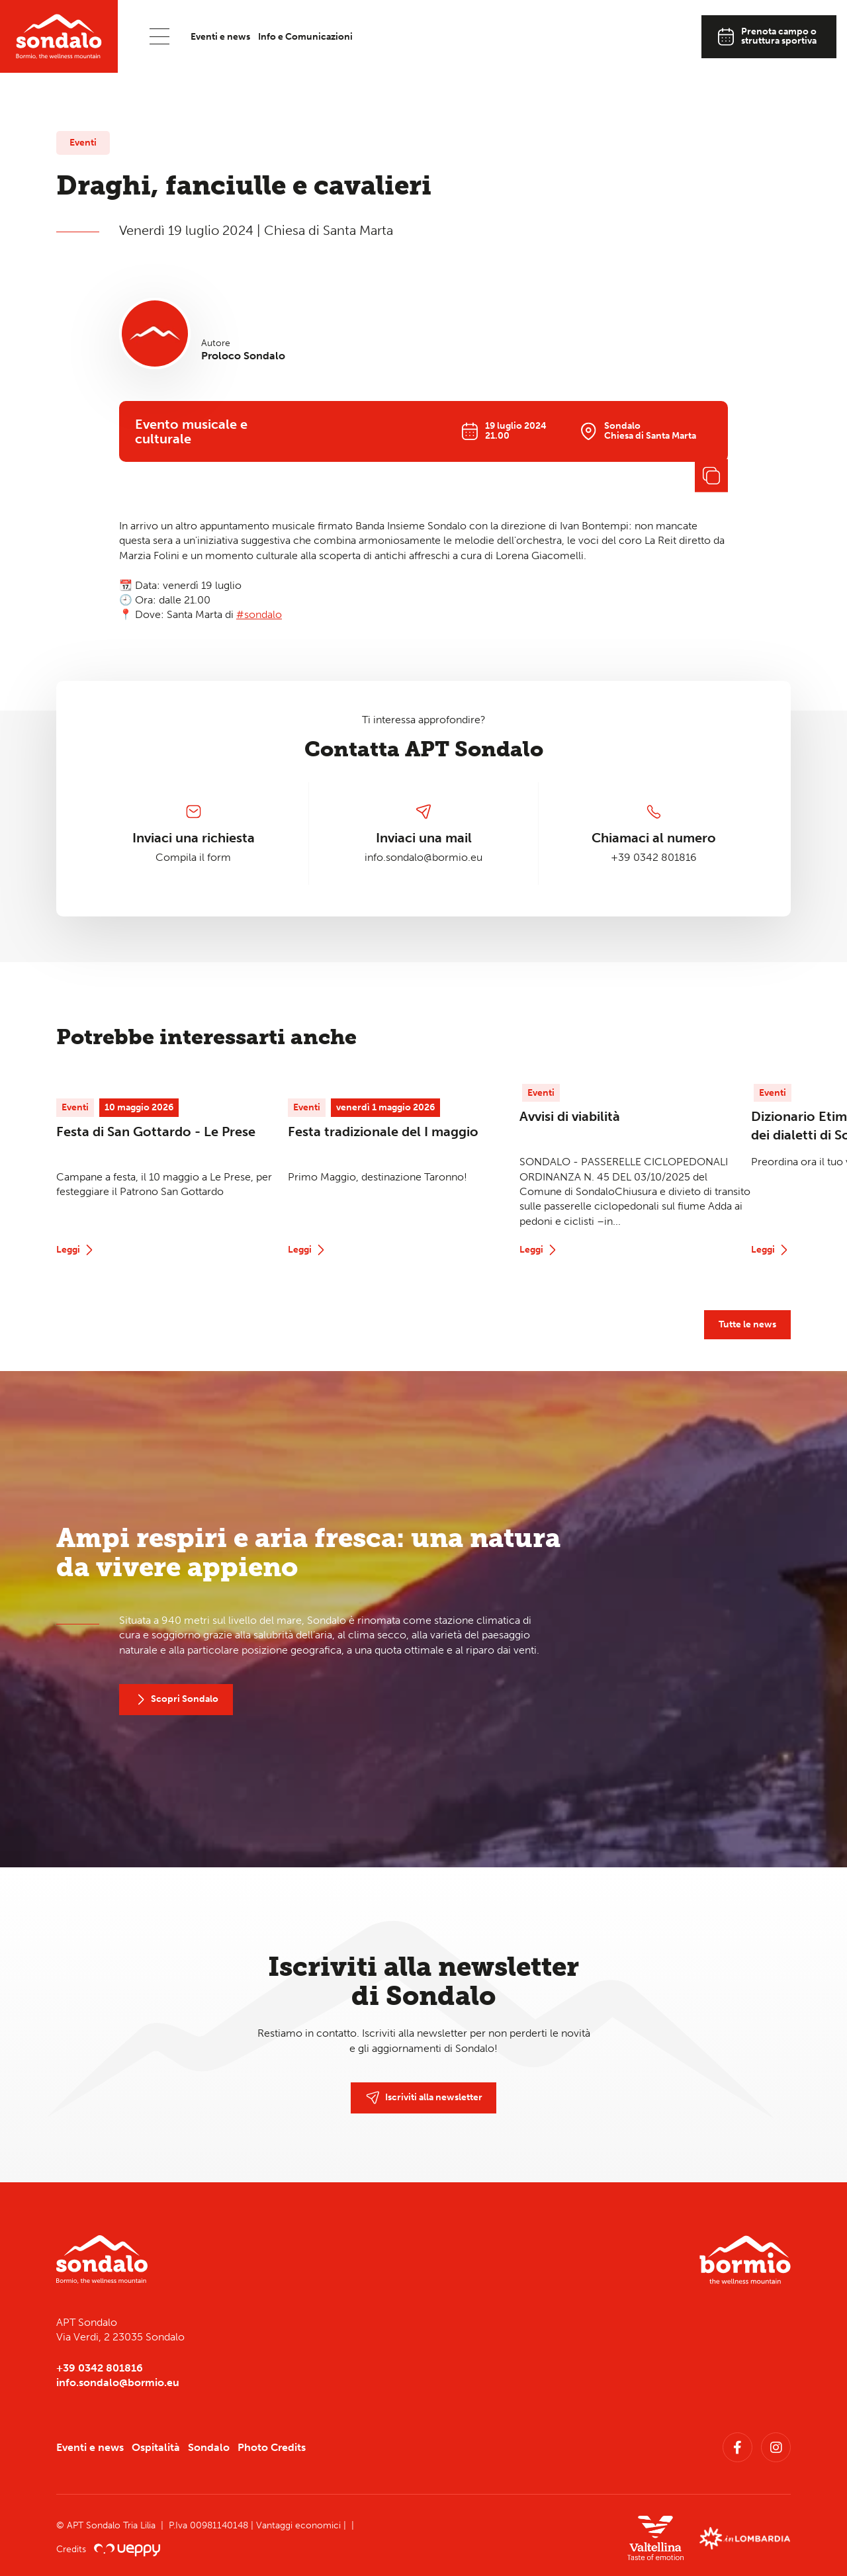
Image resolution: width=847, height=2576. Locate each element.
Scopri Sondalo (176, 1699)
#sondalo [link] (259, 614)
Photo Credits (272, 2447)
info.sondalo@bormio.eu (423, 857)
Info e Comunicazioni (305, 36)
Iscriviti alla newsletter (423, 2098)
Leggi (76, 1250)
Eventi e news (220, 36)
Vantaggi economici (299, 2525)
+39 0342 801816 (654, 857)
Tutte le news (747, 1324)
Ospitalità (156, 2447)
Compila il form (193, 857)
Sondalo (209, 2447)
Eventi (83, 142)
